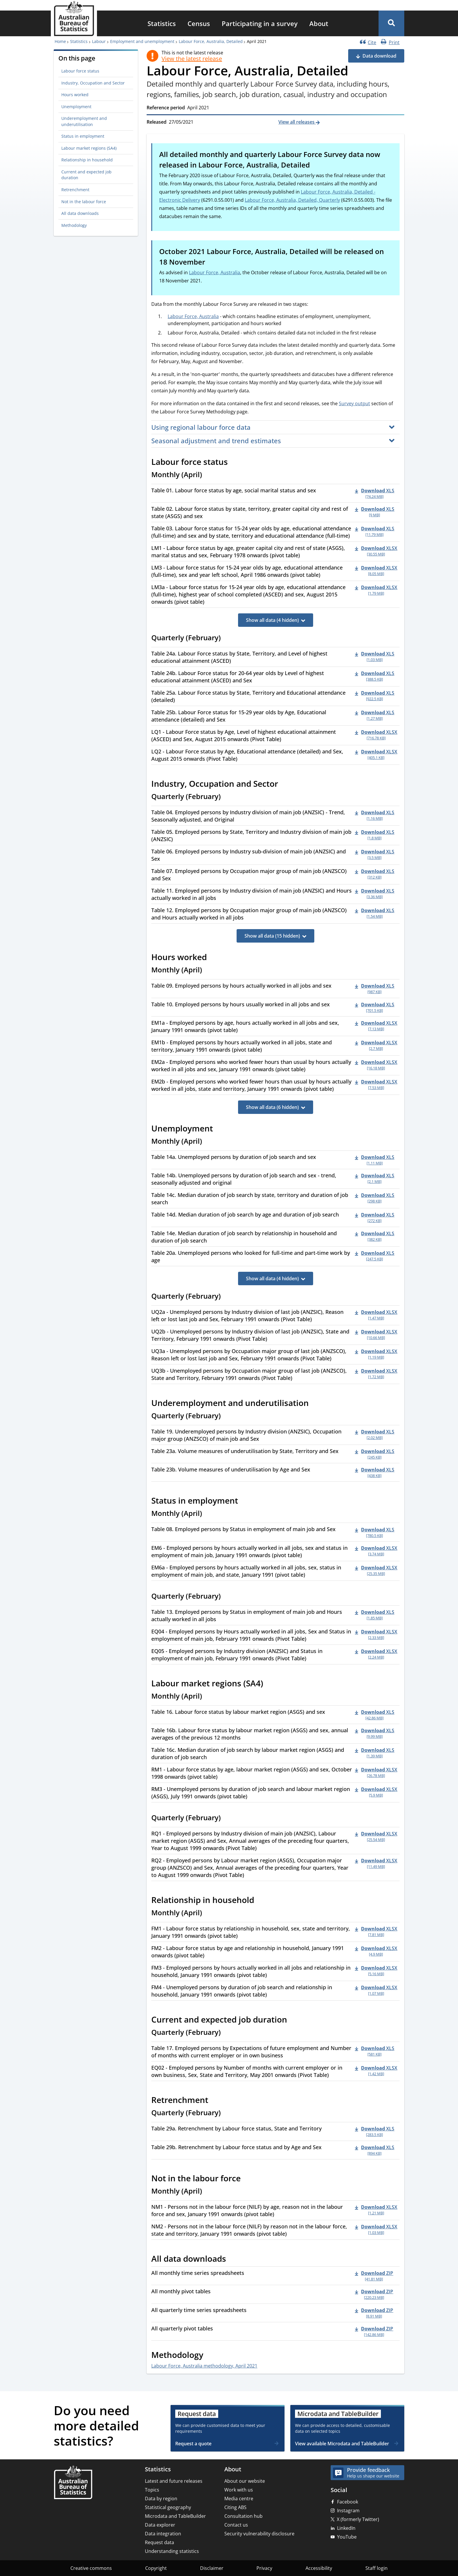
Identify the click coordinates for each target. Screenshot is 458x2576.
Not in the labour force (83, 201)
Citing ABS (235, 2507)
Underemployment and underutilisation (84, 121)
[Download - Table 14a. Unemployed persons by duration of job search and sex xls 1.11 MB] (374, 1160)
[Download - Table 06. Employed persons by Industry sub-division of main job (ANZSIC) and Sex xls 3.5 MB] (374, 854)
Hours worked (75, 94)
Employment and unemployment (142, 41)
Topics (152, 2490)
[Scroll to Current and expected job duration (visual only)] (293, 2020)
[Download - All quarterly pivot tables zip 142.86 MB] (374, 2331)
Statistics (162, 23)
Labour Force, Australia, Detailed (211, 41)
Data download (379, 56)
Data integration (163, 2533)
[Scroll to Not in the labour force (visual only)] (247, 2179)
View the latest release (192, 59)
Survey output (354, 403)
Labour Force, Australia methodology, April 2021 (204, 2366)
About (318, 23)
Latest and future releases (173, 2481)
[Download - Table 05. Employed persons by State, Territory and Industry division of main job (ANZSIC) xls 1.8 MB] (374, 834)
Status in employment (82, 136)
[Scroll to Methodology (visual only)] (210, 2356)
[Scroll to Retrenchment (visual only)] (215, 2101)
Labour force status (80, 71)
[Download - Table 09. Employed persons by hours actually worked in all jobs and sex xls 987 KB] (374, 988)
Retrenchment (75, 189)
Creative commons (91, 2568)
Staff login (376, 2568)
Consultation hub (243, 2516)
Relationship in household (87, 160)
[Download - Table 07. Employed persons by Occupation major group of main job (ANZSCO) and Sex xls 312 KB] (374, 874)
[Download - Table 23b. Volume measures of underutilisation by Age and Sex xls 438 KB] (374, 1472)
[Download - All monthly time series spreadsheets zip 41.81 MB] (374, 2275)
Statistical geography (168, 2507)
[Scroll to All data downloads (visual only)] (232, 2259)
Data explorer (160, 2525)
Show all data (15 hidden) (272, 936)
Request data (159, 2542)
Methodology (74, 225)
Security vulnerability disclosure (259, 2533)
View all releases (297, 122)
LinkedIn (346, 2528)
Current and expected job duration (86, 174)
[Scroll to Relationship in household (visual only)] (260, 1901)
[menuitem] (162, 23)
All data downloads (80, 213)
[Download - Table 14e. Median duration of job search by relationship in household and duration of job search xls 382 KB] (374, 1236)
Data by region (161, 2498)
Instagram (348, 2510)
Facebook (347, 2502)
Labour (99, 41)
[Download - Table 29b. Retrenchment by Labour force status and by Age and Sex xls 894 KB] (374, 2150)
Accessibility (319, 2568)
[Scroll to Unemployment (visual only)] (219, 1129)
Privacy (264, 2568)
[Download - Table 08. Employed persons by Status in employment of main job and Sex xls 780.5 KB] (374, 1532)
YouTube (347, 2537)
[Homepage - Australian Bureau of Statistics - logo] (74, 18)
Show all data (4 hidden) (272, 620)
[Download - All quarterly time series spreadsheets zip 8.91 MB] (374, 2313)
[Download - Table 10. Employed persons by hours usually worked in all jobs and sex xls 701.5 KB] (374, 1007)
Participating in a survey (260, 23)
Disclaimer (211, 2568)
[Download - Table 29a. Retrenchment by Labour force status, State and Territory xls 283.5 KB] (374, 2131)
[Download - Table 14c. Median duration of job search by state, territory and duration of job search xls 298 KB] (374, 1198)
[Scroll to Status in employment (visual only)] (244, 1501)
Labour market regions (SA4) (89, 148)
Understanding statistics (172, 2551)
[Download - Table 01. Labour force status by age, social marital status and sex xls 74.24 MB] (374, 493)
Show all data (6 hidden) (272, 1107)
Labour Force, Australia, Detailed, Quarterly (292, 200)
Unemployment (76, 106)
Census (199, 23)
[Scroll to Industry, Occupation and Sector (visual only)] (284, 785)
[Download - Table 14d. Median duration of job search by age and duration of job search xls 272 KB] (374, 1217)
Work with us (238, 2490)
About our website (244, 2481)
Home (60, 41)
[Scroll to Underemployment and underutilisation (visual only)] (315, 1404)
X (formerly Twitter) (358, 2519)
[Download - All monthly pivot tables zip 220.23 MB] (374, 2294)
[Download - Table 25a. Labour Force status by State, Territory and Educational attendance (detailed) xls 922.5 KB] (374, 695)
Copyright (156, 2568)
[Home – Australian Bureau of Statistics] (73, 2483)
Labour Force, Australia (214, 272)
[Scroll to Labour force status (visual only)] (234, 462)
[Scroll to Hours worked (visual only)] (213, 958)
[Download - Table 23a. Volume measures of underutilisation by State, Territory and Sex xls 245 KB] (374, 1454)
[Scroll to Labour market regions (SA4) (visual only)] (270, 1684)
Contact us (236, 2525)
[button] (391, 23)
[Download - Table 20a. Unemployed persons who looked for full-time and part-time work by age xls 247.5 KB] (374, 1255)
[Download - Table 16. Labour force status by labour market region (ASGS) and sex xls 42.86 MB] (374, 1714)
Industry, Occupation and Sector (93, 83)
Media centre (238, 2498)
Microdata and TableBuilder (175, 2516)
